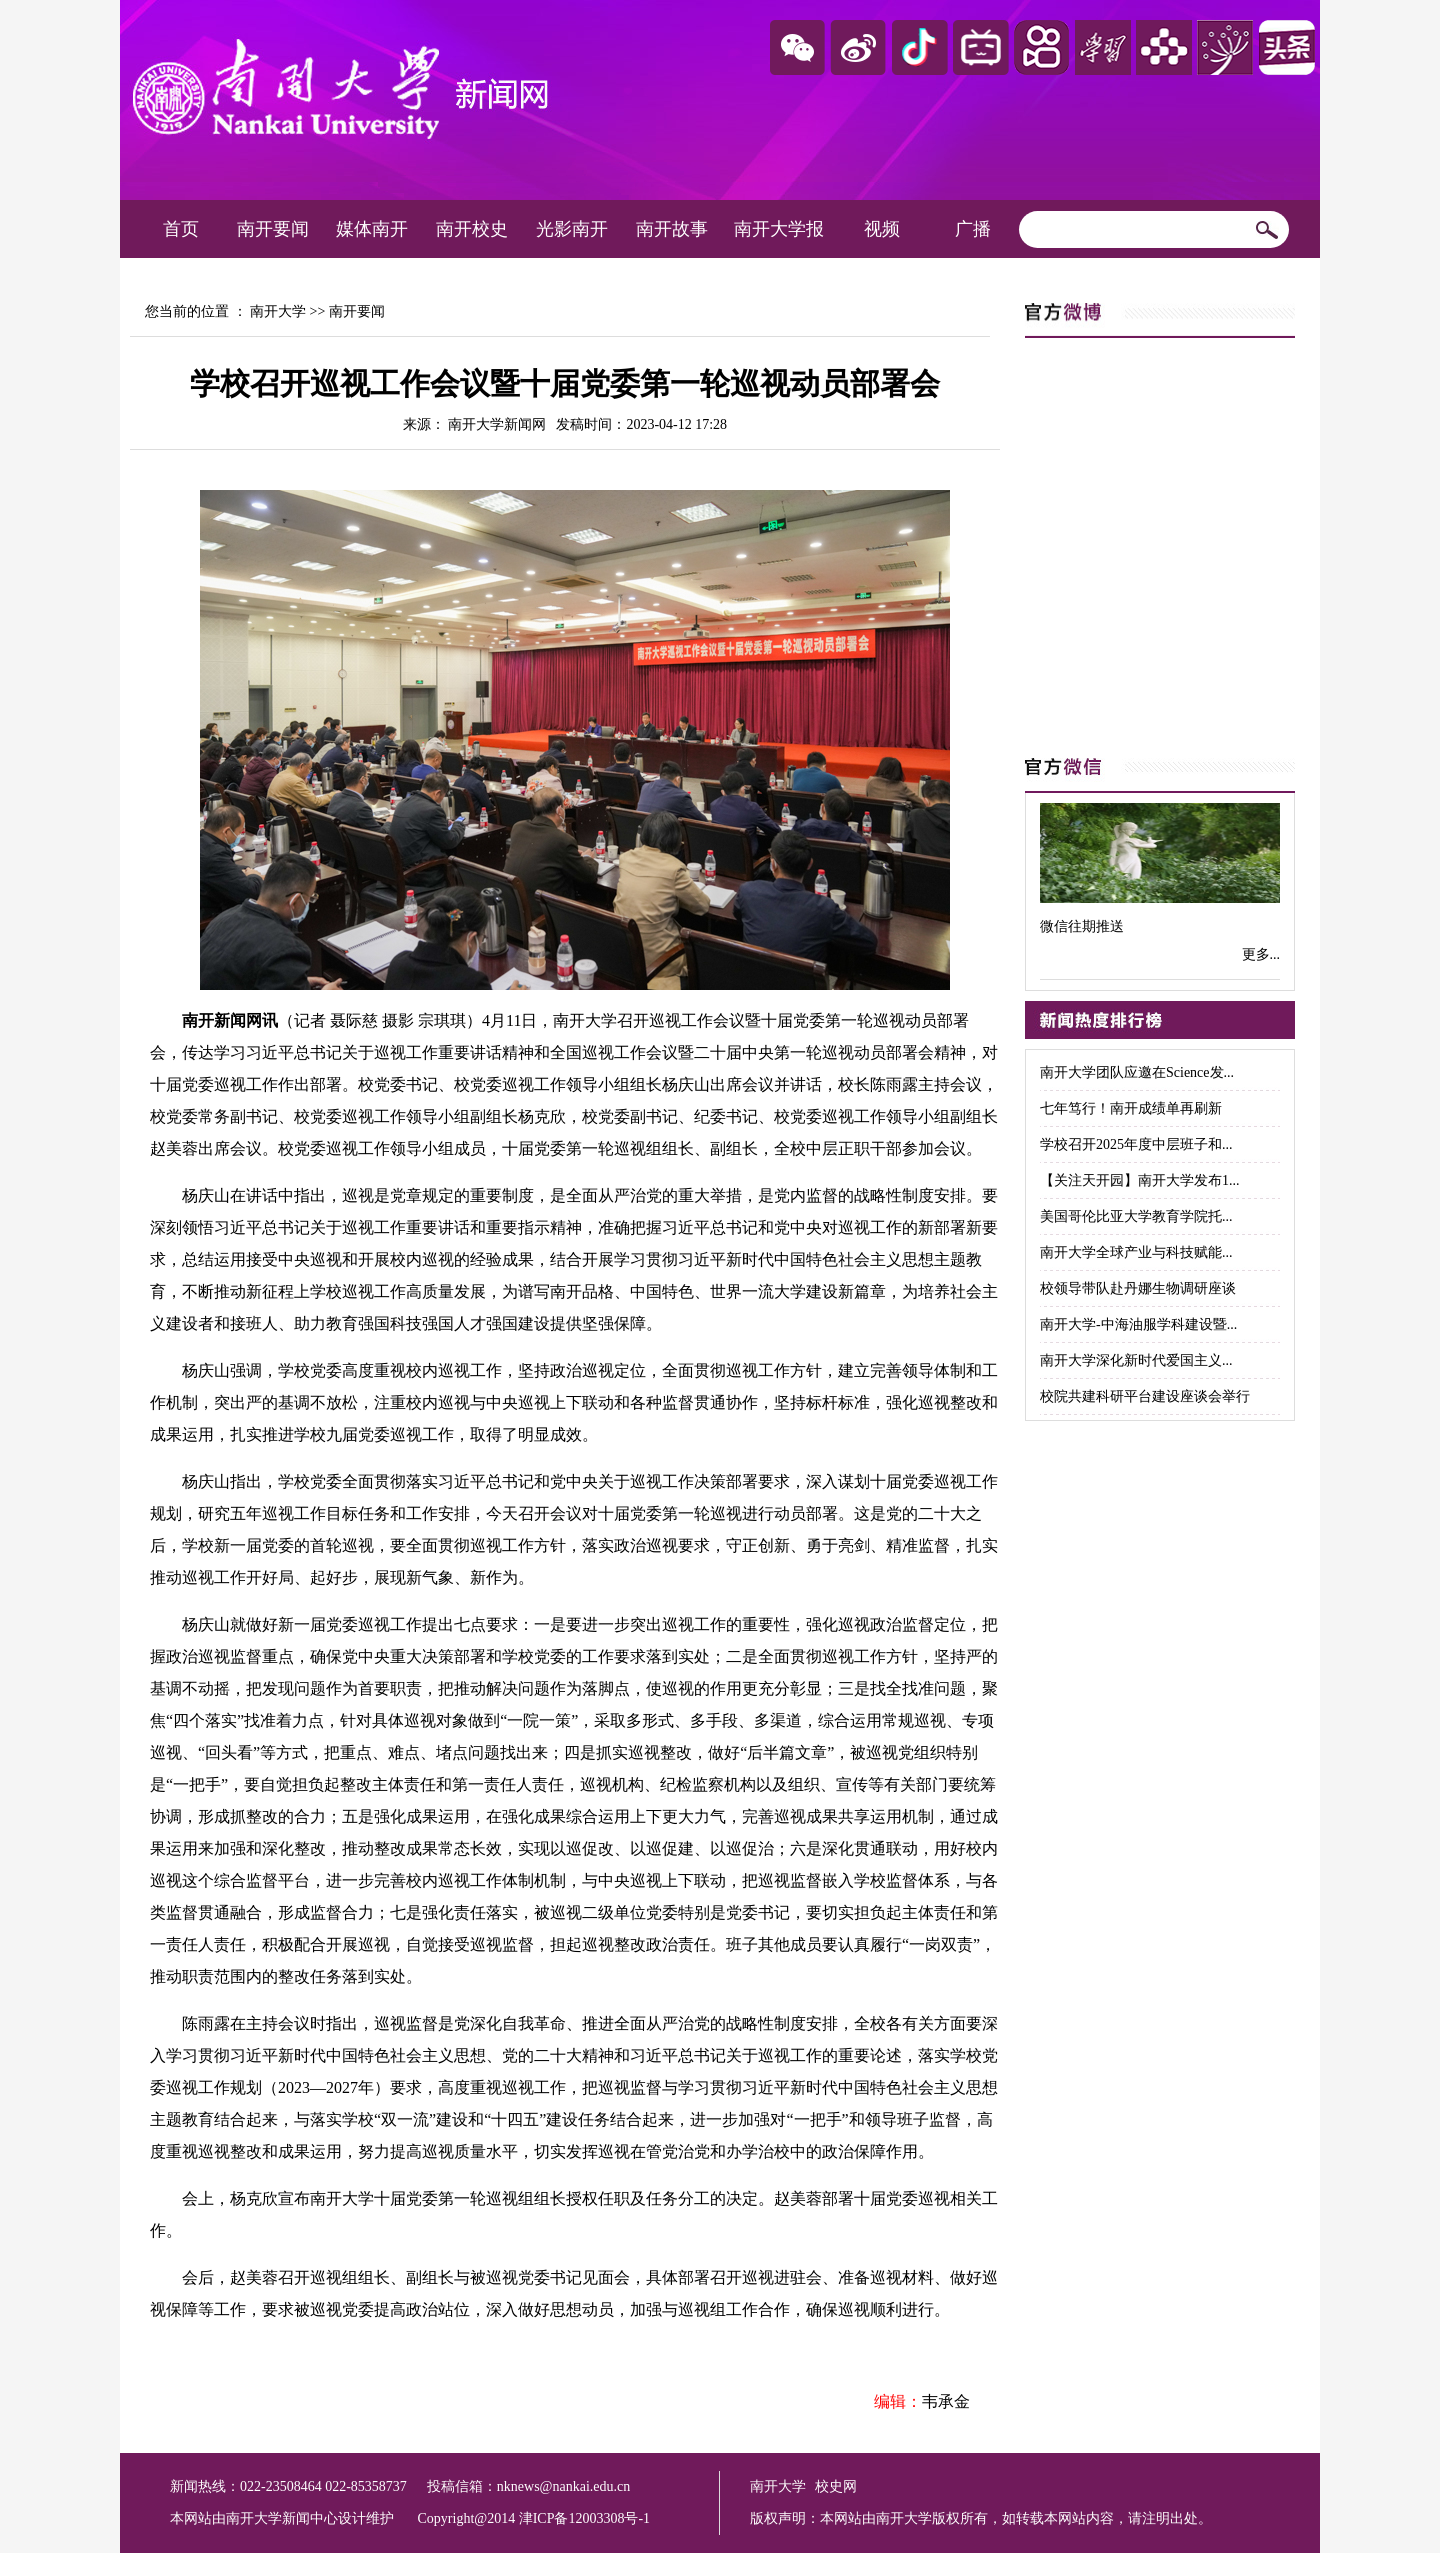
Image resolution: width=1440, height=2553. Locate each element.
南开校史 (472, 229)
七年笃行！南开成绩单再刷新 (1131, 1108)
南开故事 (672, 229)
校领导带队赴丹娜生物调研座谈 (1138, 1288)
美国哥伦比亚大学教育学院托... (1136, 1216)
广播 (973, 229)
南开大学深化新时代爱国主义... (1136, 1360)
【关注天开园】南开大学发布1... (1140, 1180)
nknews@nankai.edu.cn (563, 2486)
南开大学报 (779, 229)
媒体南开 (372, 229)
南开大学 (278, 311)
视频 (882, 229)
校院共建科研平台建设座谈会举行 (1145, 1396)
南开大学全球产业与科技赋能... (1136, 1252)
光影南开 (572, 229)
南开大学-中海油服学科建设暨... (1138, 1324)
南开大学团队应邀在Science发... (1137, 1072)
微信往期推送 (1082, 926)
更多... (1261, 954)
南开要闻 (273, 229)
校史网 (836, 2486)
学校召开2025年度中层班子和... (1136, 1144)
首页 (181, 229)
